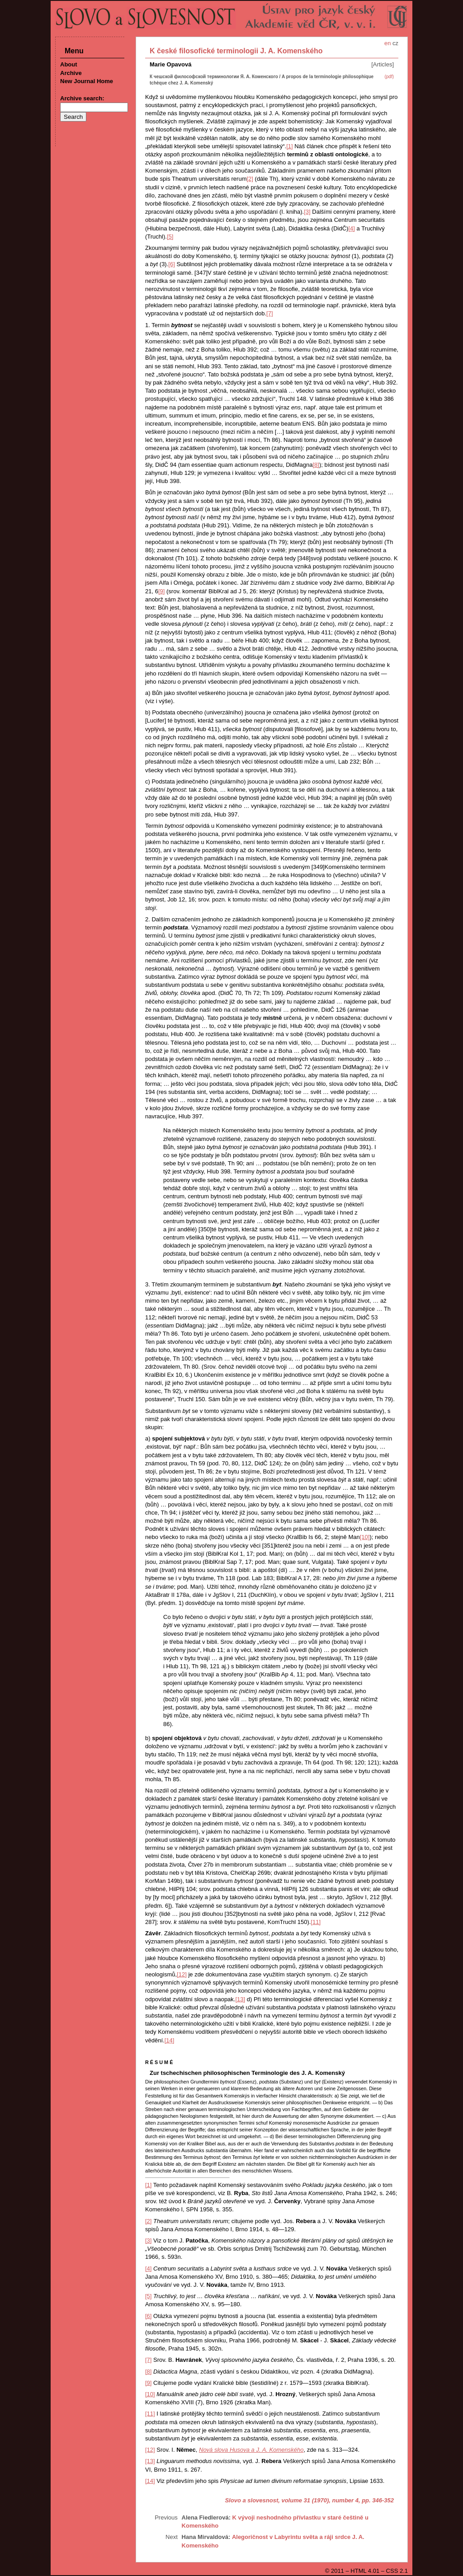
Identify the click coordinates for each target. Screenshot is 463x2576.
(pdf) (389, 76)
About (68, 64)
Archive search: (82, 98)
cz (395, 43)
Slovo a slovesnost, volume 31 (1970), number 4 (292, 2500)
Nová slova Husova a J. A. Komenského (251, 2449)
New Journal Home (86, 81)
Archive (71, 73)
